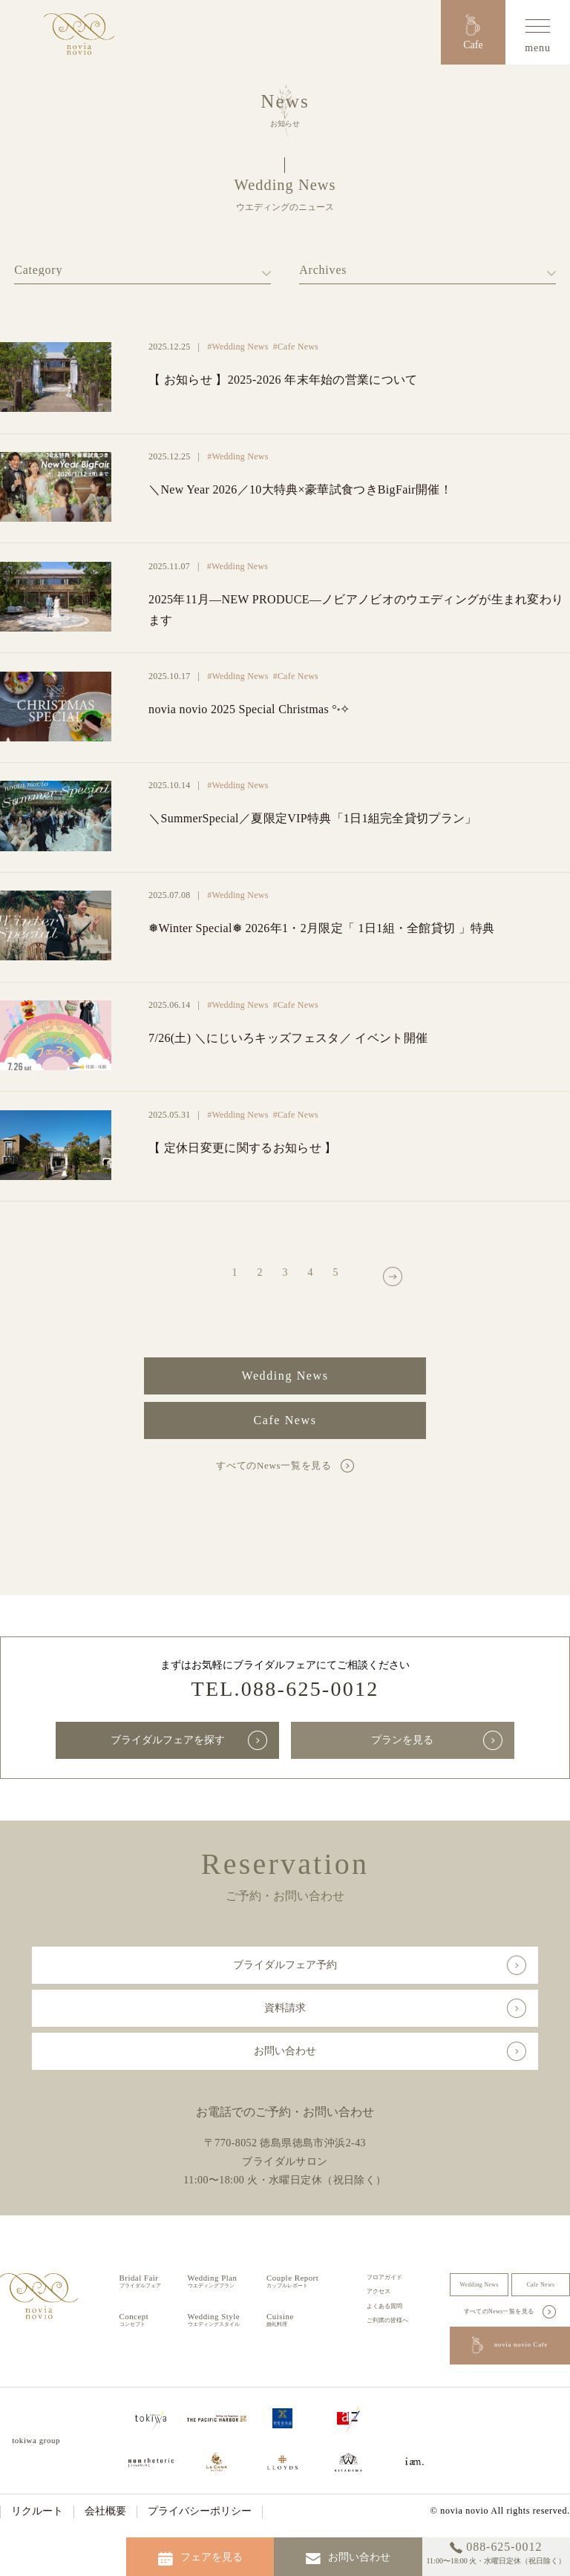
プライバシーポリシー (200, 2511)
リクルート (37, 2511)
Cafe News (284, 1420)
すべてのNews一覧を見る (273, 1465)
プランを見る (402, 1740)
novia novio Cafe (510, 2345)
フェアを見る (200, 2559)
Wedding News (284, 1375)
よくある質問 (384, 2306)
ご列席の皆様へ (387, 2320)
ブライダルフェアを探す (168, 1740)
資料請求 (285, 2007)
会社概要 (105, 2511)
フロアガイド (384, 2277)
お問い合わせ (285, 2050)
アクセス (378, 2291)
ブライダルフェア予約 (285, 1964)
